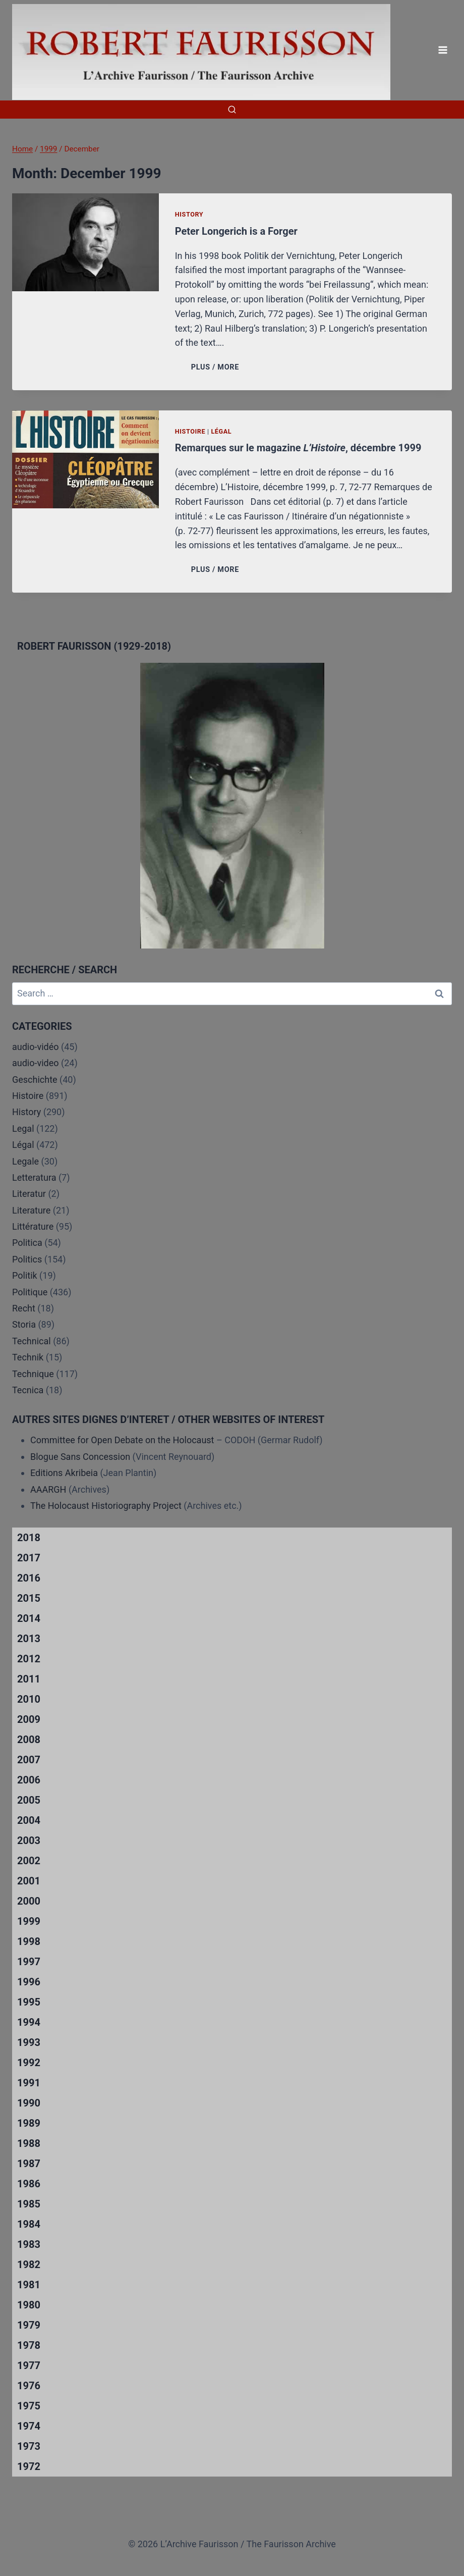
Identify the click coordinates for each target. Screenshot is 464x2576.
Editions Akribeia (64, 1472)
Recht (23, 1308)
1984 (28, 2224)
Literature (31, 1210)
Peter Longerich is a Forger (236, 231)
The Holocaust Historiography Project (107, 1505)
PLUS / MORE (217, 367)
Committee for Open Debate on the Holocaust (122, 1440)
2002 (28, 1861)
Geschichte (34, 1079)
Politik (24, 1275)
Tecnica (27, 1390)
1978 (28, 2345)
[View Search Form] (232, 109)
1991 (28, 2083)
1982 (28, 2264)
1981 (28, 2285)
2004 (28, 1820)
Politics (27, 1259)
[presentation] (85, 242)
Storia (24, 1324)
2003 (28, 1840)
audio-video (35, 1063)
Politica (27, 1242)
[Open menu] (442, 50)
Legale (25, 1161)
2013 (28, 1639)
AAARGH (48, 1489)
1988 (28, 2143)
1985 (28, 2204)
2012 (28, 1659)
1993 (28, 2042)
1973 (28, 2446)
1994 (28, 2022)
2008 (28, 1739)
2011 (28, 1679)
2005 (28, 1800)
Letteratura (34, 1177)
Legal (23, 1128)
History (189, 214)
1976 (28, 2386)
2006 (28, 1780)
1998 (28, 1941)
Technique (33, 1374)
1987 (28, 2164)
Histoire (190, 431)
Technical (31, 1341)
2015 (28, 1598)
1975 (28, 2406)
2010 (28, 1699)
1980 (28, 2305)
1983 (28, 2244)
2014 (28, 1618)
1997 (28, 1962)
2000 (28, 1901)
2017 (28, 1558)
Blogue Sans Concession (80, 1456)
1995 (28, 2002)
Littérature (32, 1226)
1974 (28, 2426)
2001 (28, 1881)
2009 (28, 1719)
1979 (28, 2325)
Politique (29, 1292)
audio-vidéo (35, 1046)
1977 (28, 2365)
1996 (28, 1982)
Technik (27, 1357)
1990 (28, 2103)
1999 (28, 1921)
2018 (28, 1538)
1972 (28, 2466)
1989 (28, 2123)
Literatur (29, 1193)
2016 (28, 1578)
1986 (28, 2184)
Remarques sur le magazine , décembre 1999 (298, 448)
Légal (221, 431)
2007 (28, 1760)
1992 (28, 2063)
